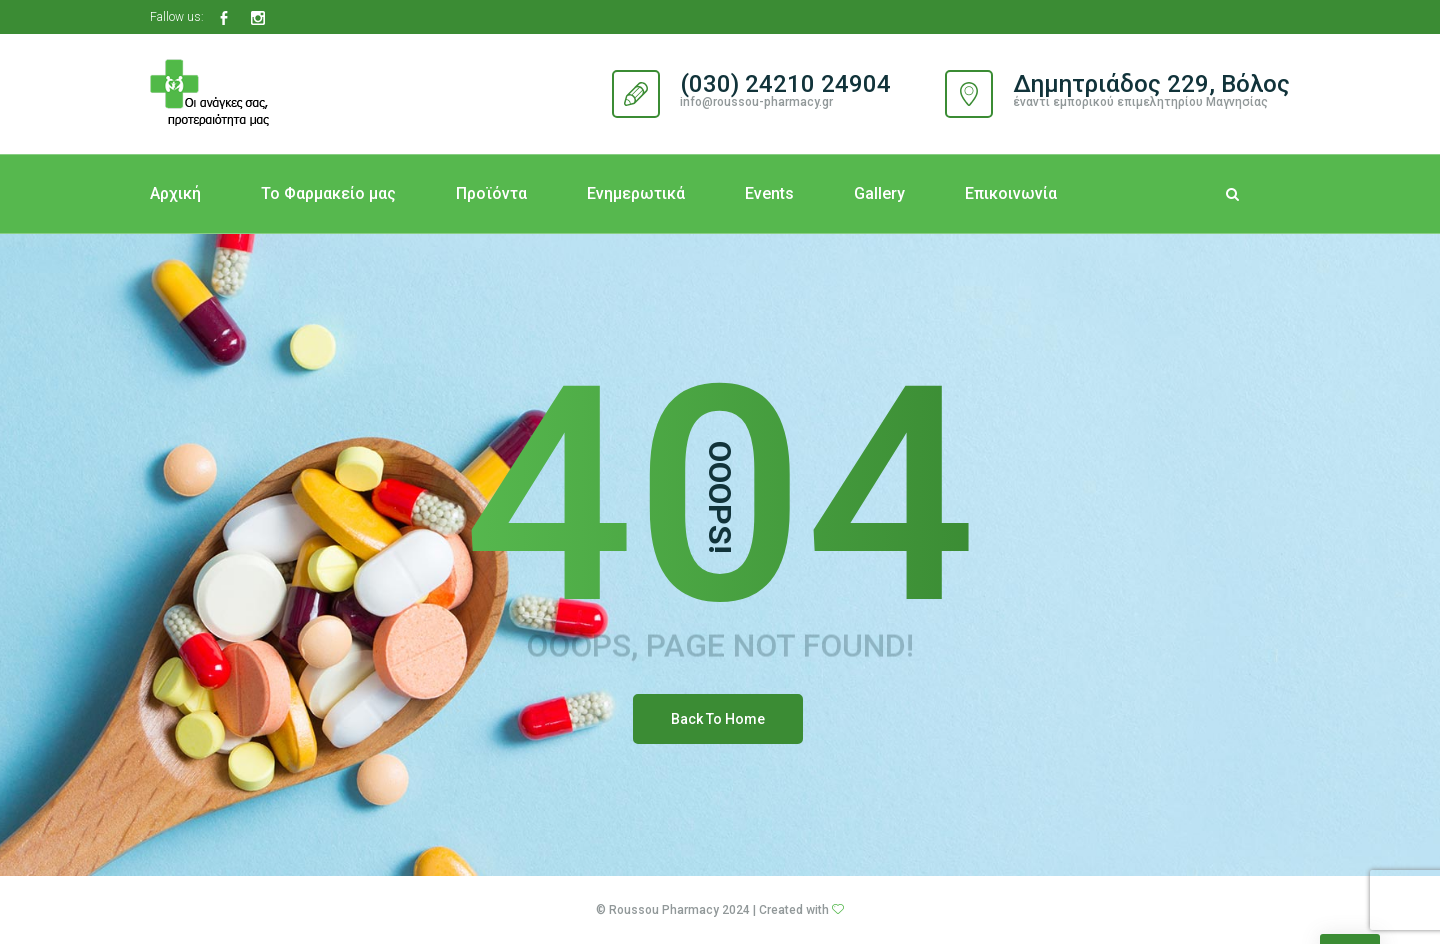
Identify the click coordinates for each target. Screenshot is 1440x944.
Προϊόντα (491, 193)
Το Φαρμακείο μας (328, 193)
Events (769, 193)
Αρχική (175, 193)
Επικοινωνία (1011, 193)
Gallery (879, 193)
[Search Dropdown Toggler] (1232, 194)
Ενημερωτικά (636, 193)
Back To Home (718, 719)
